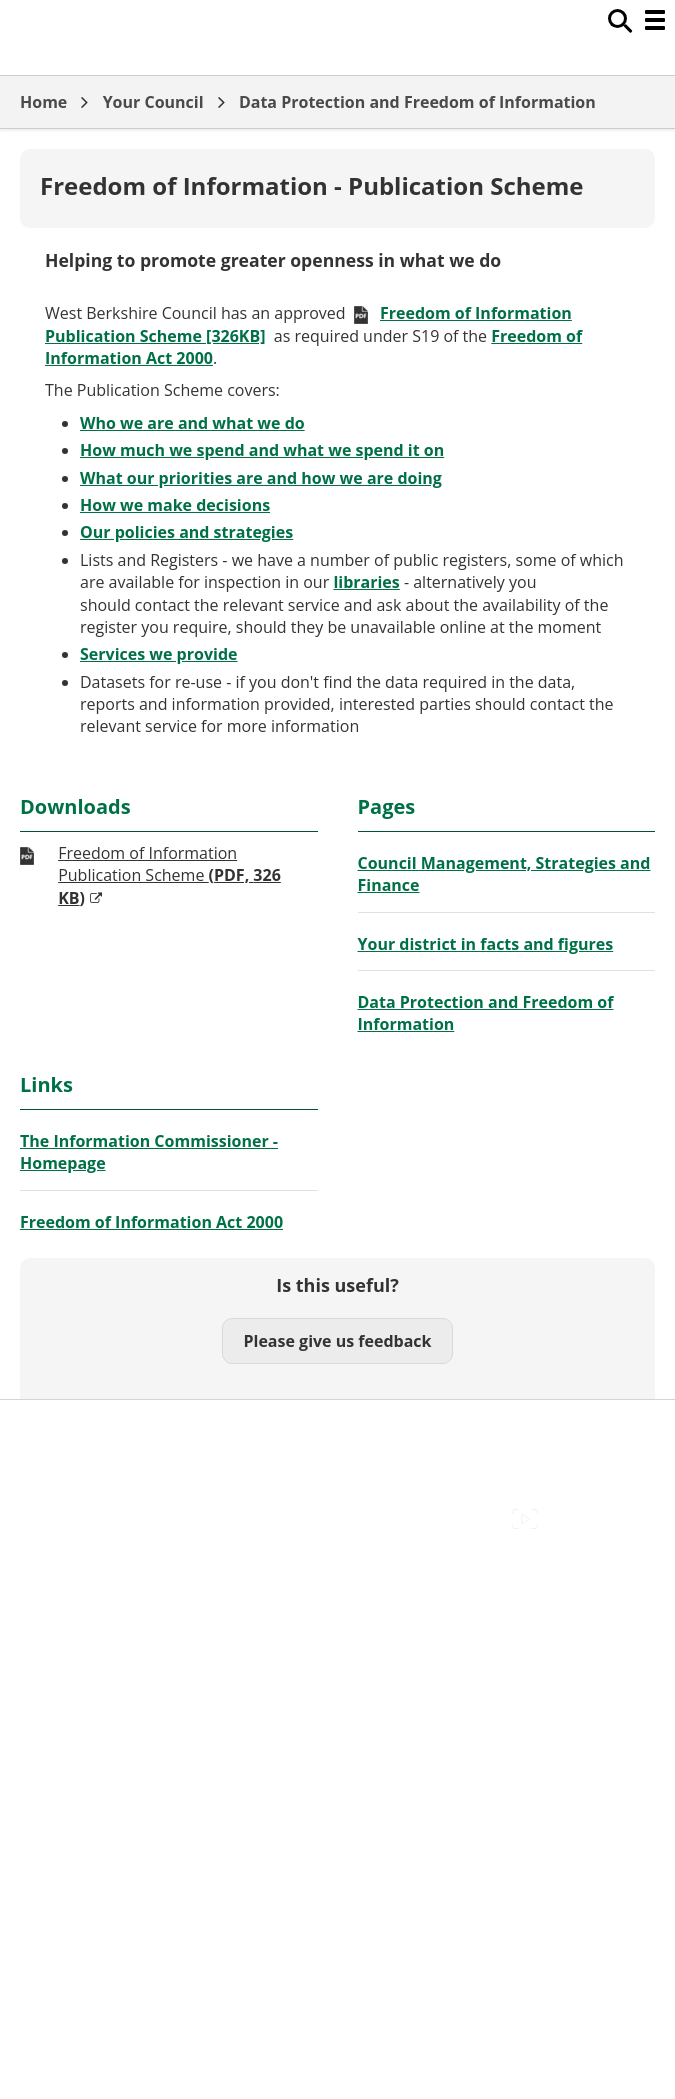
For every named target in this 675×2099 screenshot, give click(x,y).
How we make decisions (175, 505)
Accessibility (64, 1572)
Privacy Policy (70, 1661)
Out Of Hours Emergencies (119, 1639)
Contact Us (60, 1594)
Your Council (153, 102)
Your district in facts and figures (486, 944)
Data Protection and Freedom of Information (417, 102)
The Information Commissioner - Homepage (149, 1152)
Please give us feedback (337, 1341)
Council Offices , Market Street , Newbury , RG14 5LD (215, 1684)
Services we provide (158, 654)
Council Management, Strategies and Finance (504, 874)
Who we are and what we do (192, 423)
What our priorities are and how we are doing (261, 478)
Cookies (49, 1616)
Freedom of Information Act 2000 (151, 1222)
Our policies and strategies (186, 532)
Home (43, 102)
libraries (366, 582)
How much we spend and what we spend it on (262, 450)
